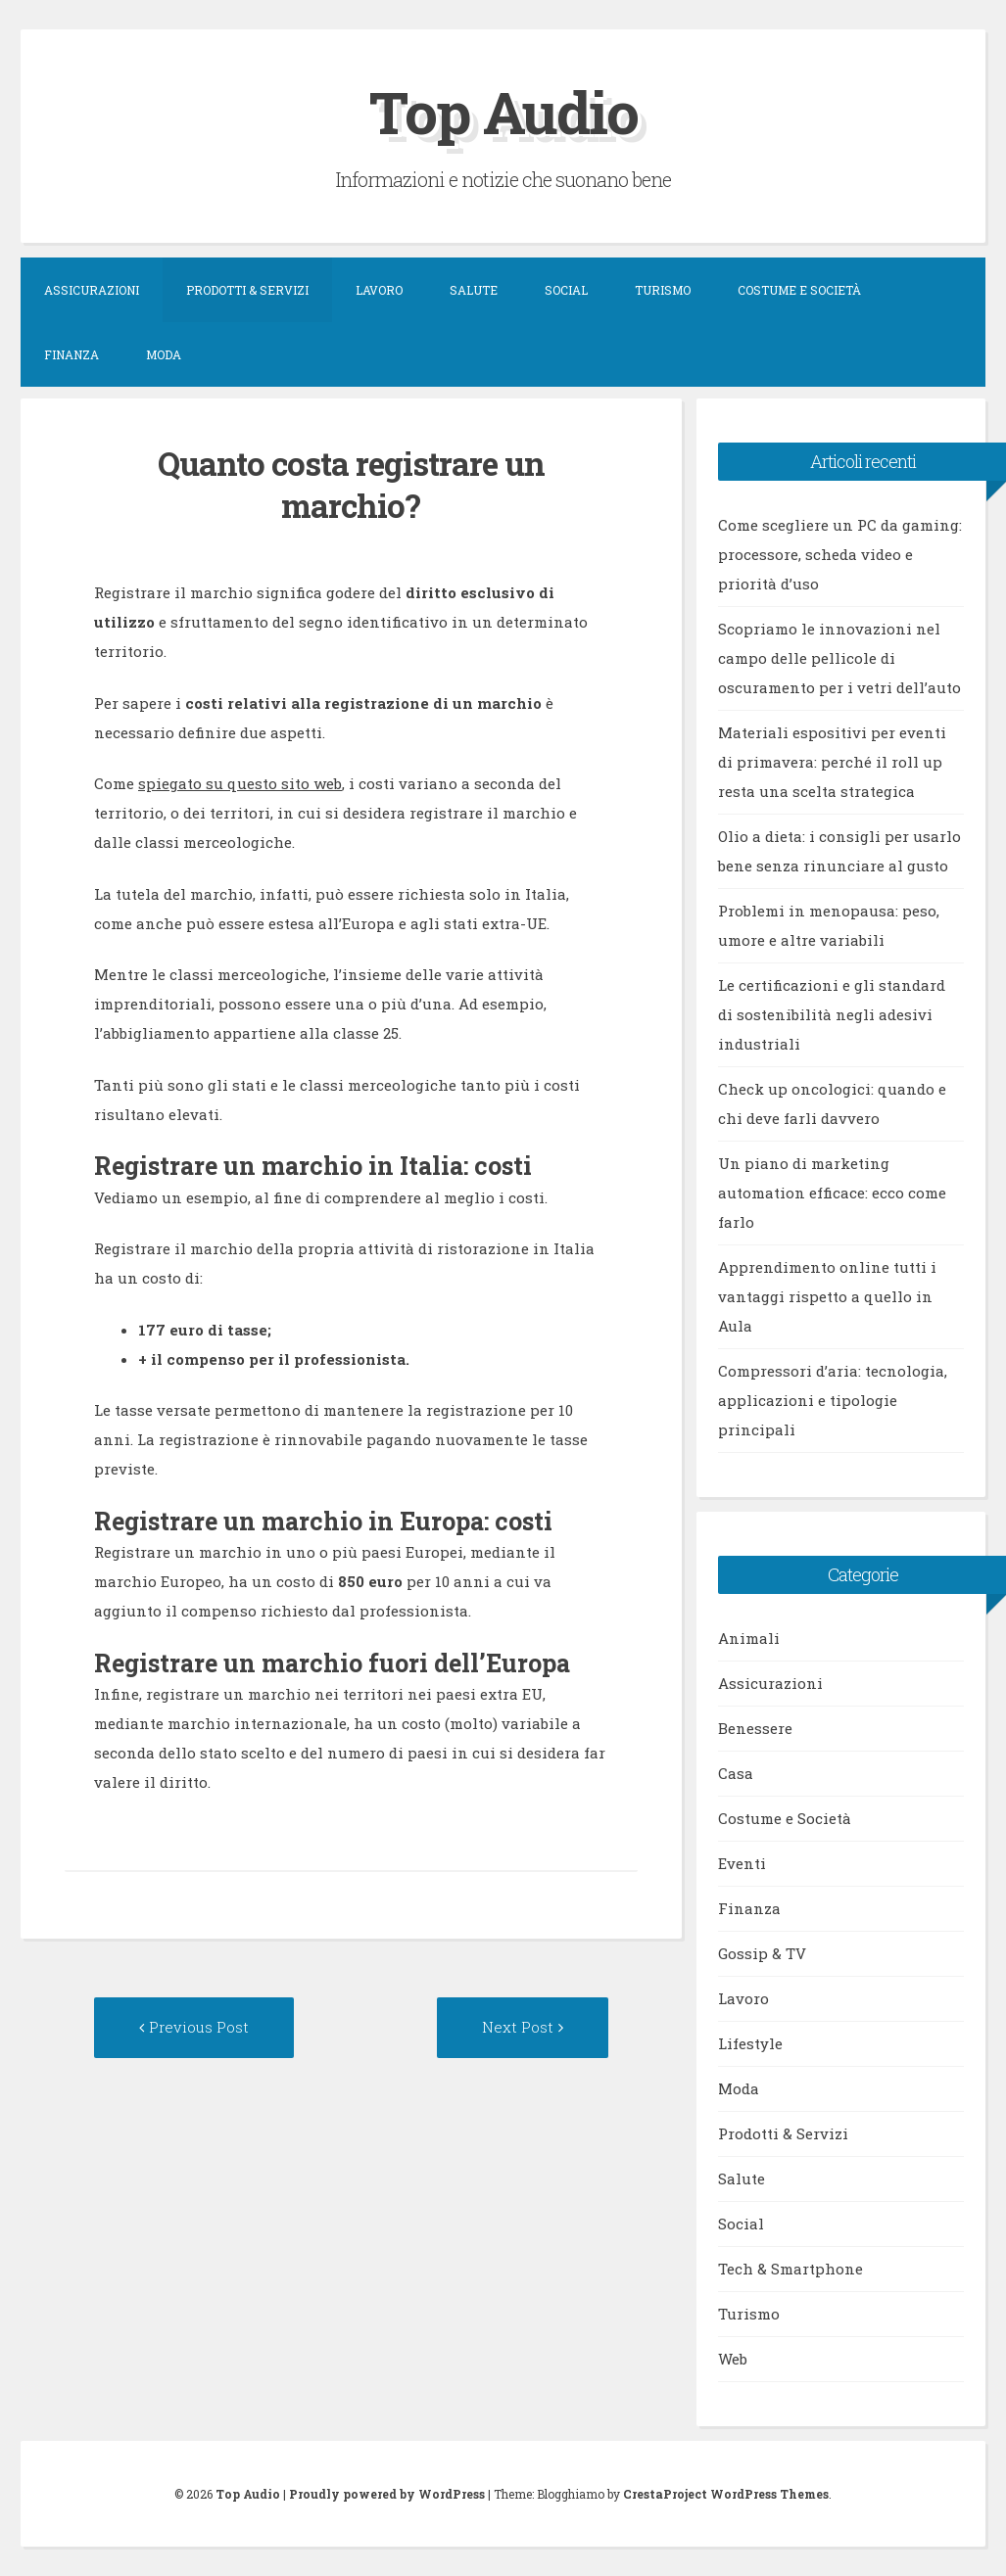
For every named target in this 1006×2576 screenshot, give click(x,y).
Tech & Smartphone (790, 2268)
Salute (474, 290)
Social (566, 290)
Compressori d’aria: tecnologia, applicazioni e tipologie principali (832, 1400)
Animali (749, 1638)
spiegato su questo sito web (240, 783)
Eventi (742, 1863)
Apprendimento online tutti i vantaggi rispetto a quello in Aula (827, 1296)
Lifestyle (750, 2043)
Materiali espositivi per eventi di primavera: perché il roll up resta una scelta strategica (832, 762)
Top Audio (503, 111)
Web (732, 2358)
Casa (735, 1773)
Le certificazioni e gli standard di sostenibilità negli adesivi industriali (831, 1014)
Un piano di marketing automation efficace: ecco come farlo (832, 1192)
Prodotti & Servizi (247, 290)
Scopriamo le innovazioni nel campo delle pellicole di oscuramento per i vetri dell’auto (839, 658)
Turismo (663, 290)
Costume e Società (799, 290)
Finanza (71, 354)
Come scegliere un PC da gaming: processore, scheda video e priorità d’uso (840, 554)
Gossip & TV (762, 1953)
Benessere (755, 1728)
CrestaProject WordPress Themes (726, 2494)
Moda (163, 354)
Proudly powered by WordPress (387, 2494)
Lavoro (379, 290)
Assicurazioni (91, 290)
